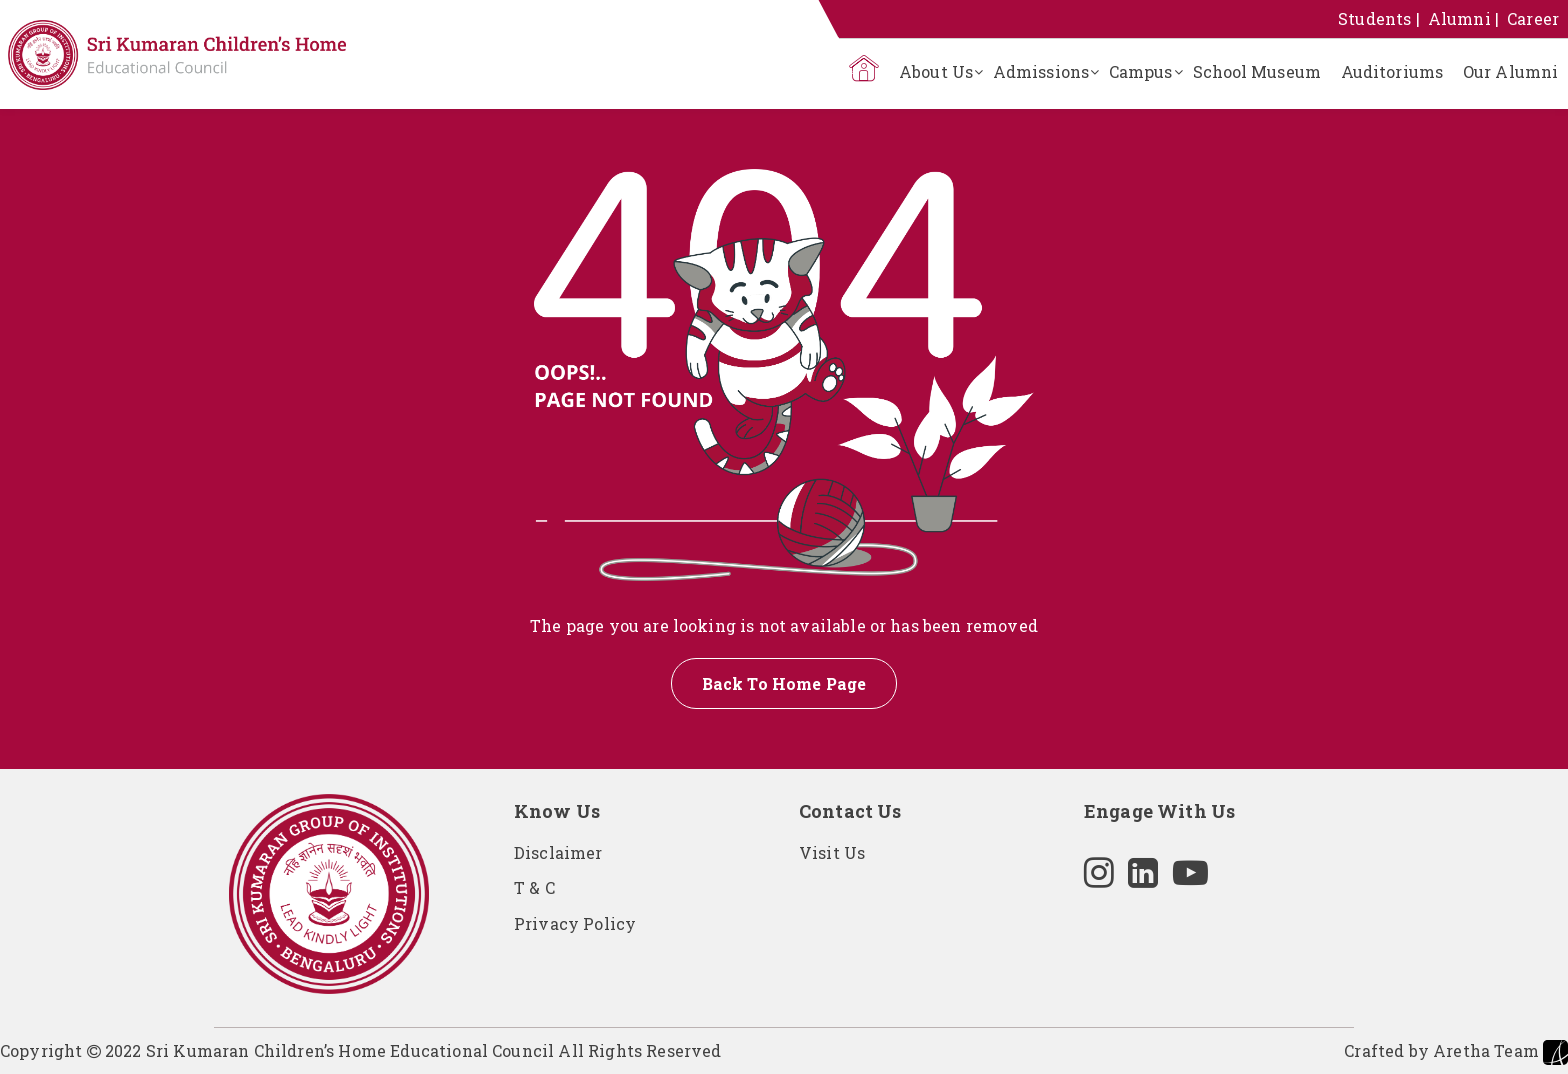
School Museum (1257, 71)
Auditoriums (1392, 71)
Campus (1141, 71)
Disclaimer (558, 852)
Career (1533, 18)
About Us (936, 71)
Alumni (1459, 18)
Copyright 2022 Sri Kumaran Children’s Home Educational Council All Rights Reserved (360, 1050)
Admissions (1041, 71)
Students (1374, 18)
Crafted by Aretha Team (1456, 1052)
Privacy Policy (575, 923)
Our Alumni (1510, 71)
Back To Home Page (784, 683)
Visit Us (832, 852)
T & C (534, 887)
